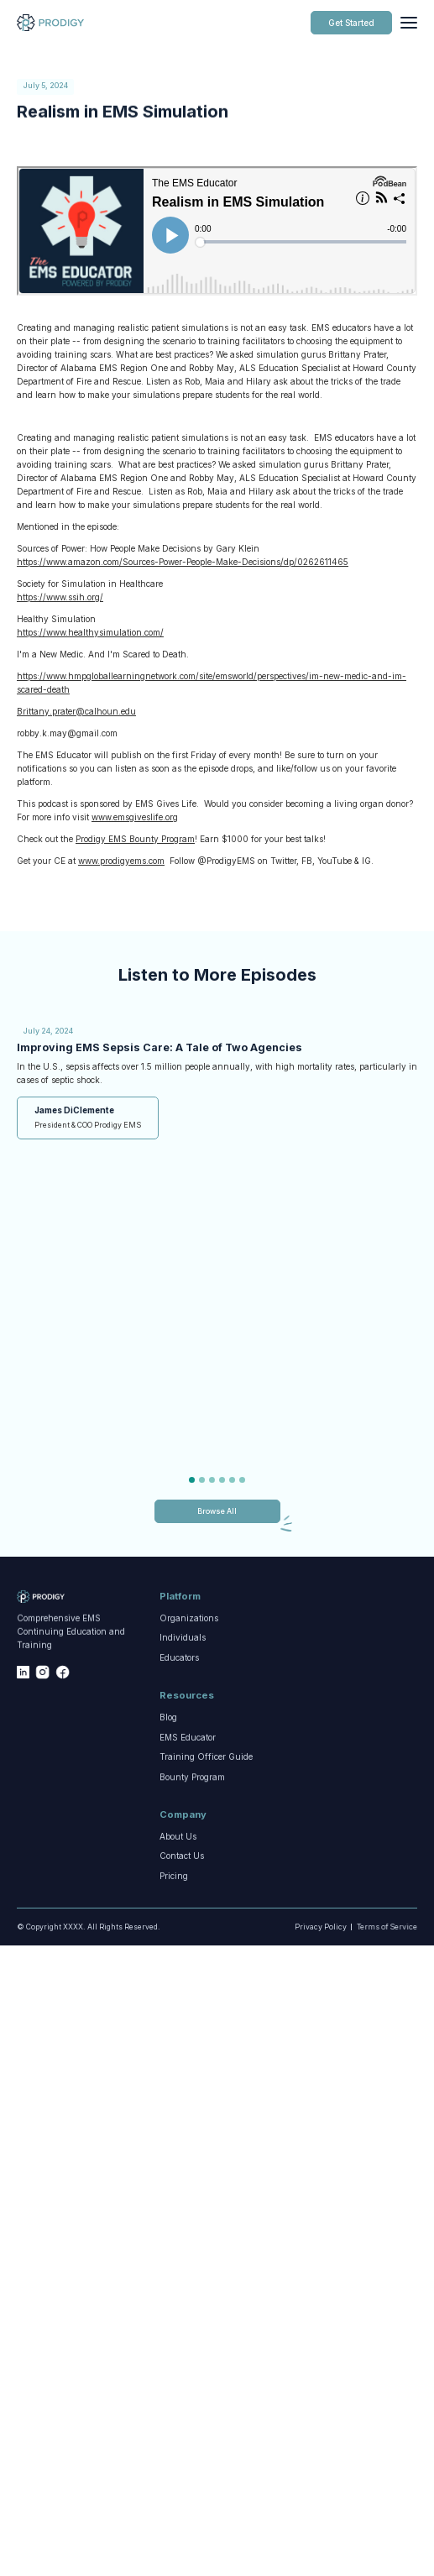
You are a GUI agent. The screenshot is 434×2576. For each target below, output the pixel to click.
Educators (179, 1663)
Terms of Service (385, 1927)
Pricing (173, 1882)
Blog (168, 1719)
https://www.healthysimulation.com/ (90, 632)
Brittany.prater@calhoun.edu (76, 711)
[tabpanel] (217, 1079)
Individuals (182, 1639)
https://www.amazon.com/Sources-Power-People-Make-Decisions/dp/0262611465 (182, 562)
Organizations (188, 1620)
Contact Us (181, 1857)
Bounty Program (192, 1785)
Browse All (217, 1511)
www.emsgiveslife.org (135, 817)
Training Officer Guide (206, 1762)
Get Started (351, 23)
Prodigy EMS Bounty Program (135, 839)
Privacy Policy (320, 1927)
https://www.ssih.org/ (60, 597)
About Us (177, 1838)
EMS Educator (187, 1738)
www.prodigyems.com (121, 861)
